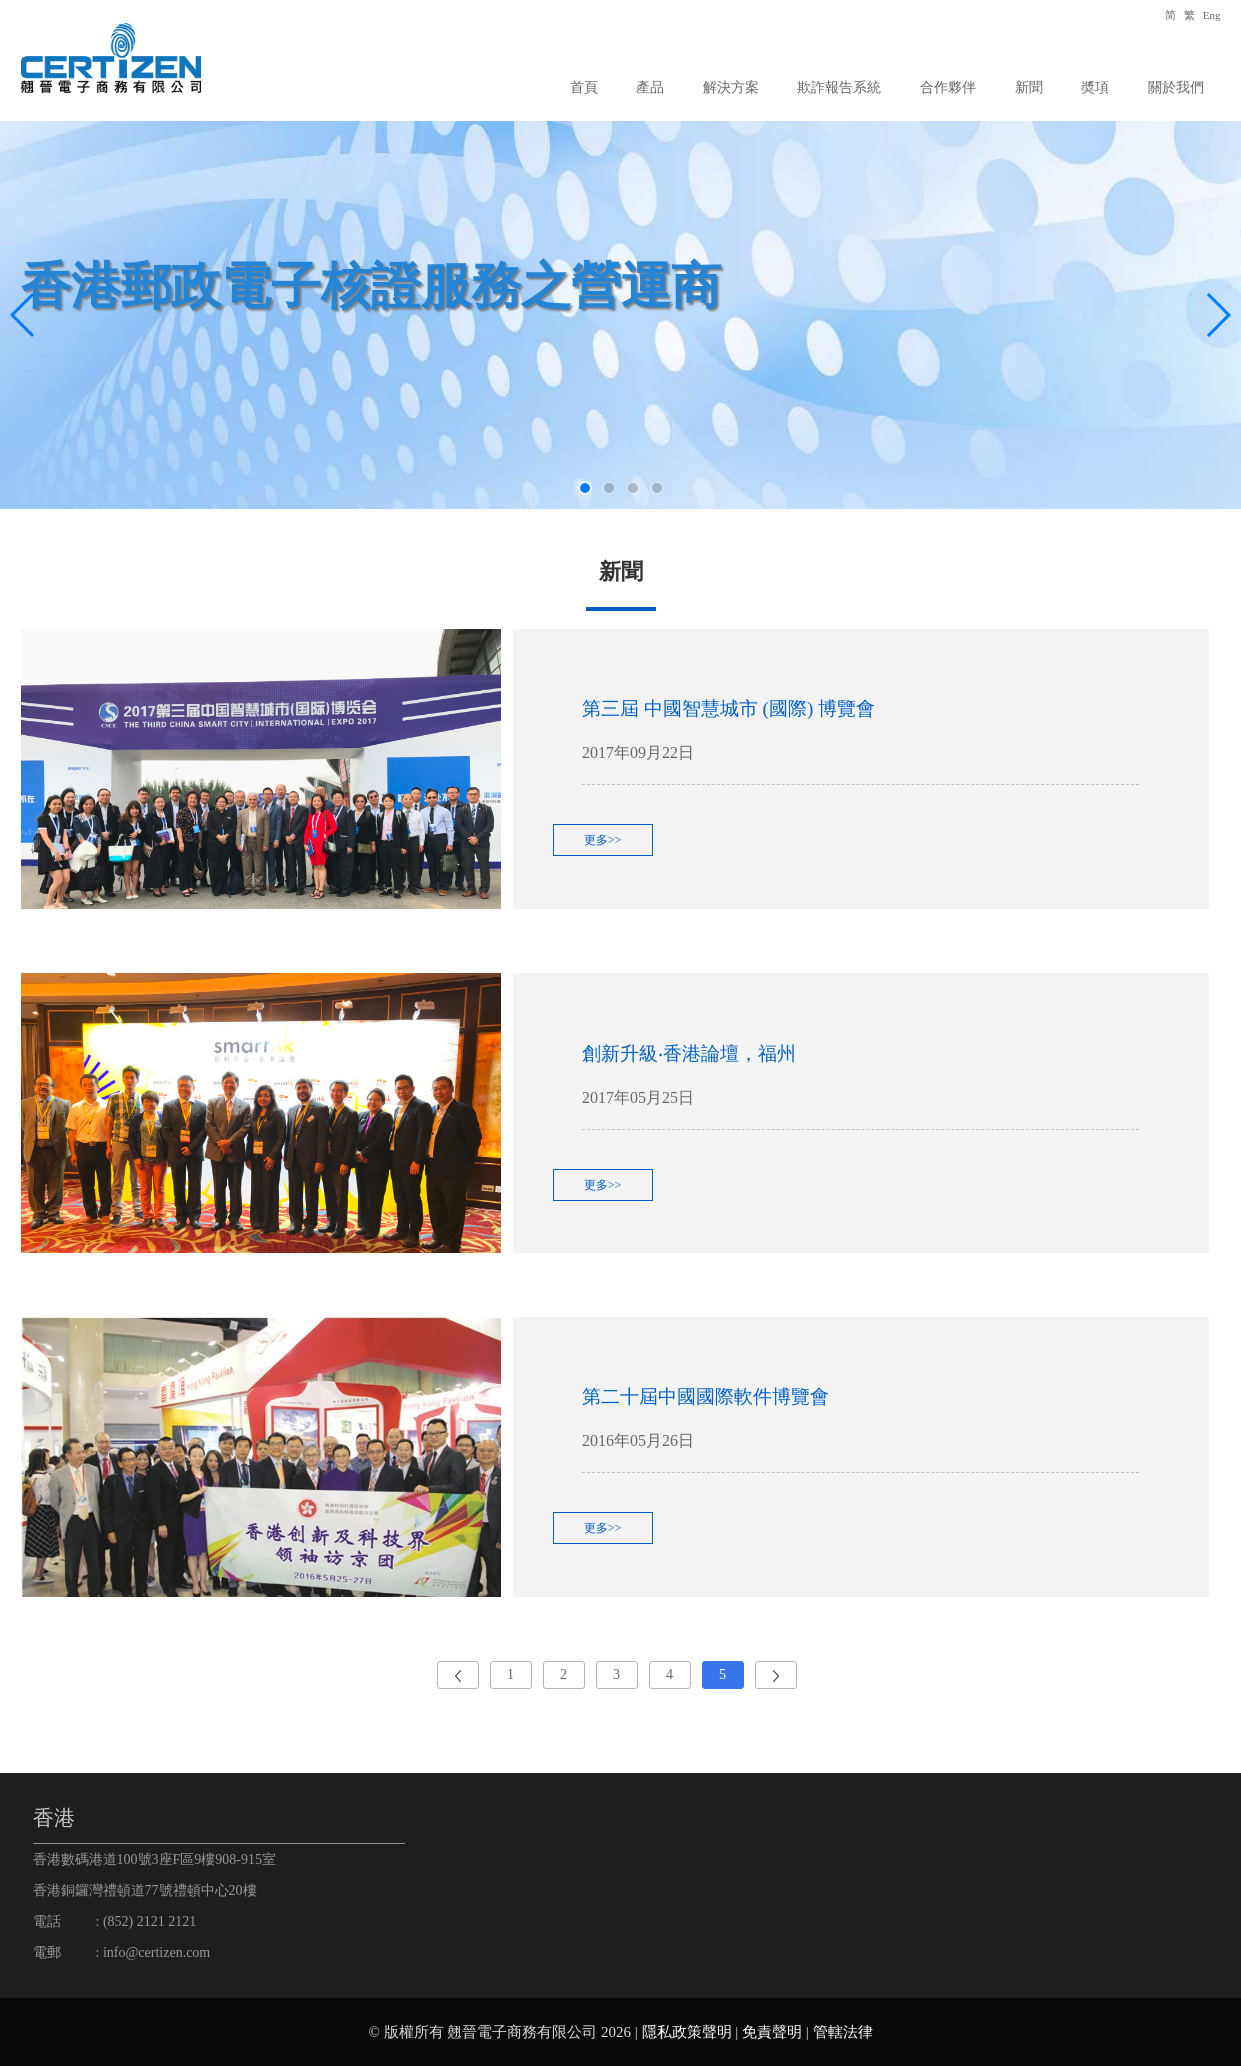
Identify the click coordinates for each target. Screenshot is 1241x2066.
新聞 (1029, 87)
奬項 (1095, 87)
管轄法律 (843, 2032)
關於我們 (1176, 87)
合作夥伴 (948, 87)
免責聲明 (772, 2032)
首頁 (584, 87)
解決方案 (731, 87)
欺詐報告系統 (839, 87)
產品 (650, 87)
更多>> (603, 840)
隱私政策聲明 (687, 2032)
